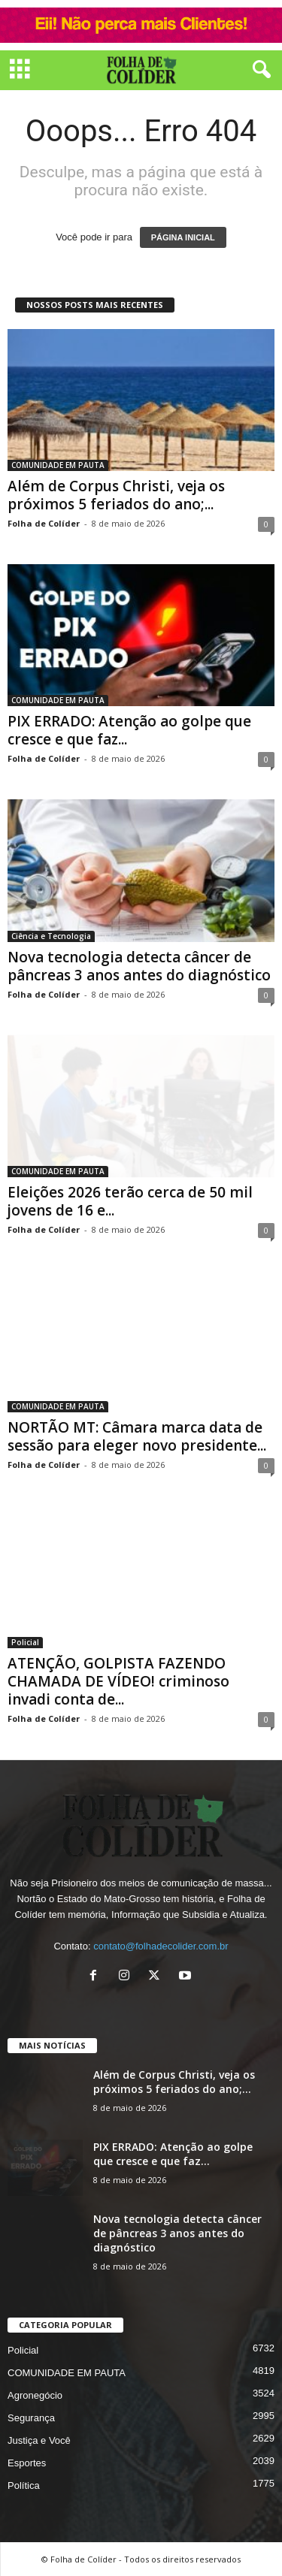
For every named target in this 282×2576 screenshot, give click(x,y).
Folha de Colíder (44, 523)
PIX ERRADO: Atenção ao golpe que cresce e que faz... (129, 730)
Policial (25, 1642)
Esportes (27, 2463)
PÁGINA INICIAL (183, 237)
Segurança (31, 2417)
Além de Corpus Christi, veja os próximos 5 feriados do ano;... (116, 495)
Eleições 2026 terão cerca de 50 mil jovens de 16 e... (130, 1201)
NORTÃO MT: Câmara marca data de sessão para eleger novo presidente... (137, 1436)
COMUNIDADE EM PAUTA (58, 465)
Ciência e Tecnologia (51, 936)
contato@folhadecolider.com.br (160, 1946)
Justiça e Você (39, 2440)
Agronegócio (35, 2395)
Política (24, 2485)
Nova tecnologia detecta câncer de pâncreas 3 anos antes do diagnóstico (139, 966)
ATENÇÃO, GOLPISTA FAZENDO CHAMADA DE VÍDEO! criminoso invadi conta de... (118, 1681)
